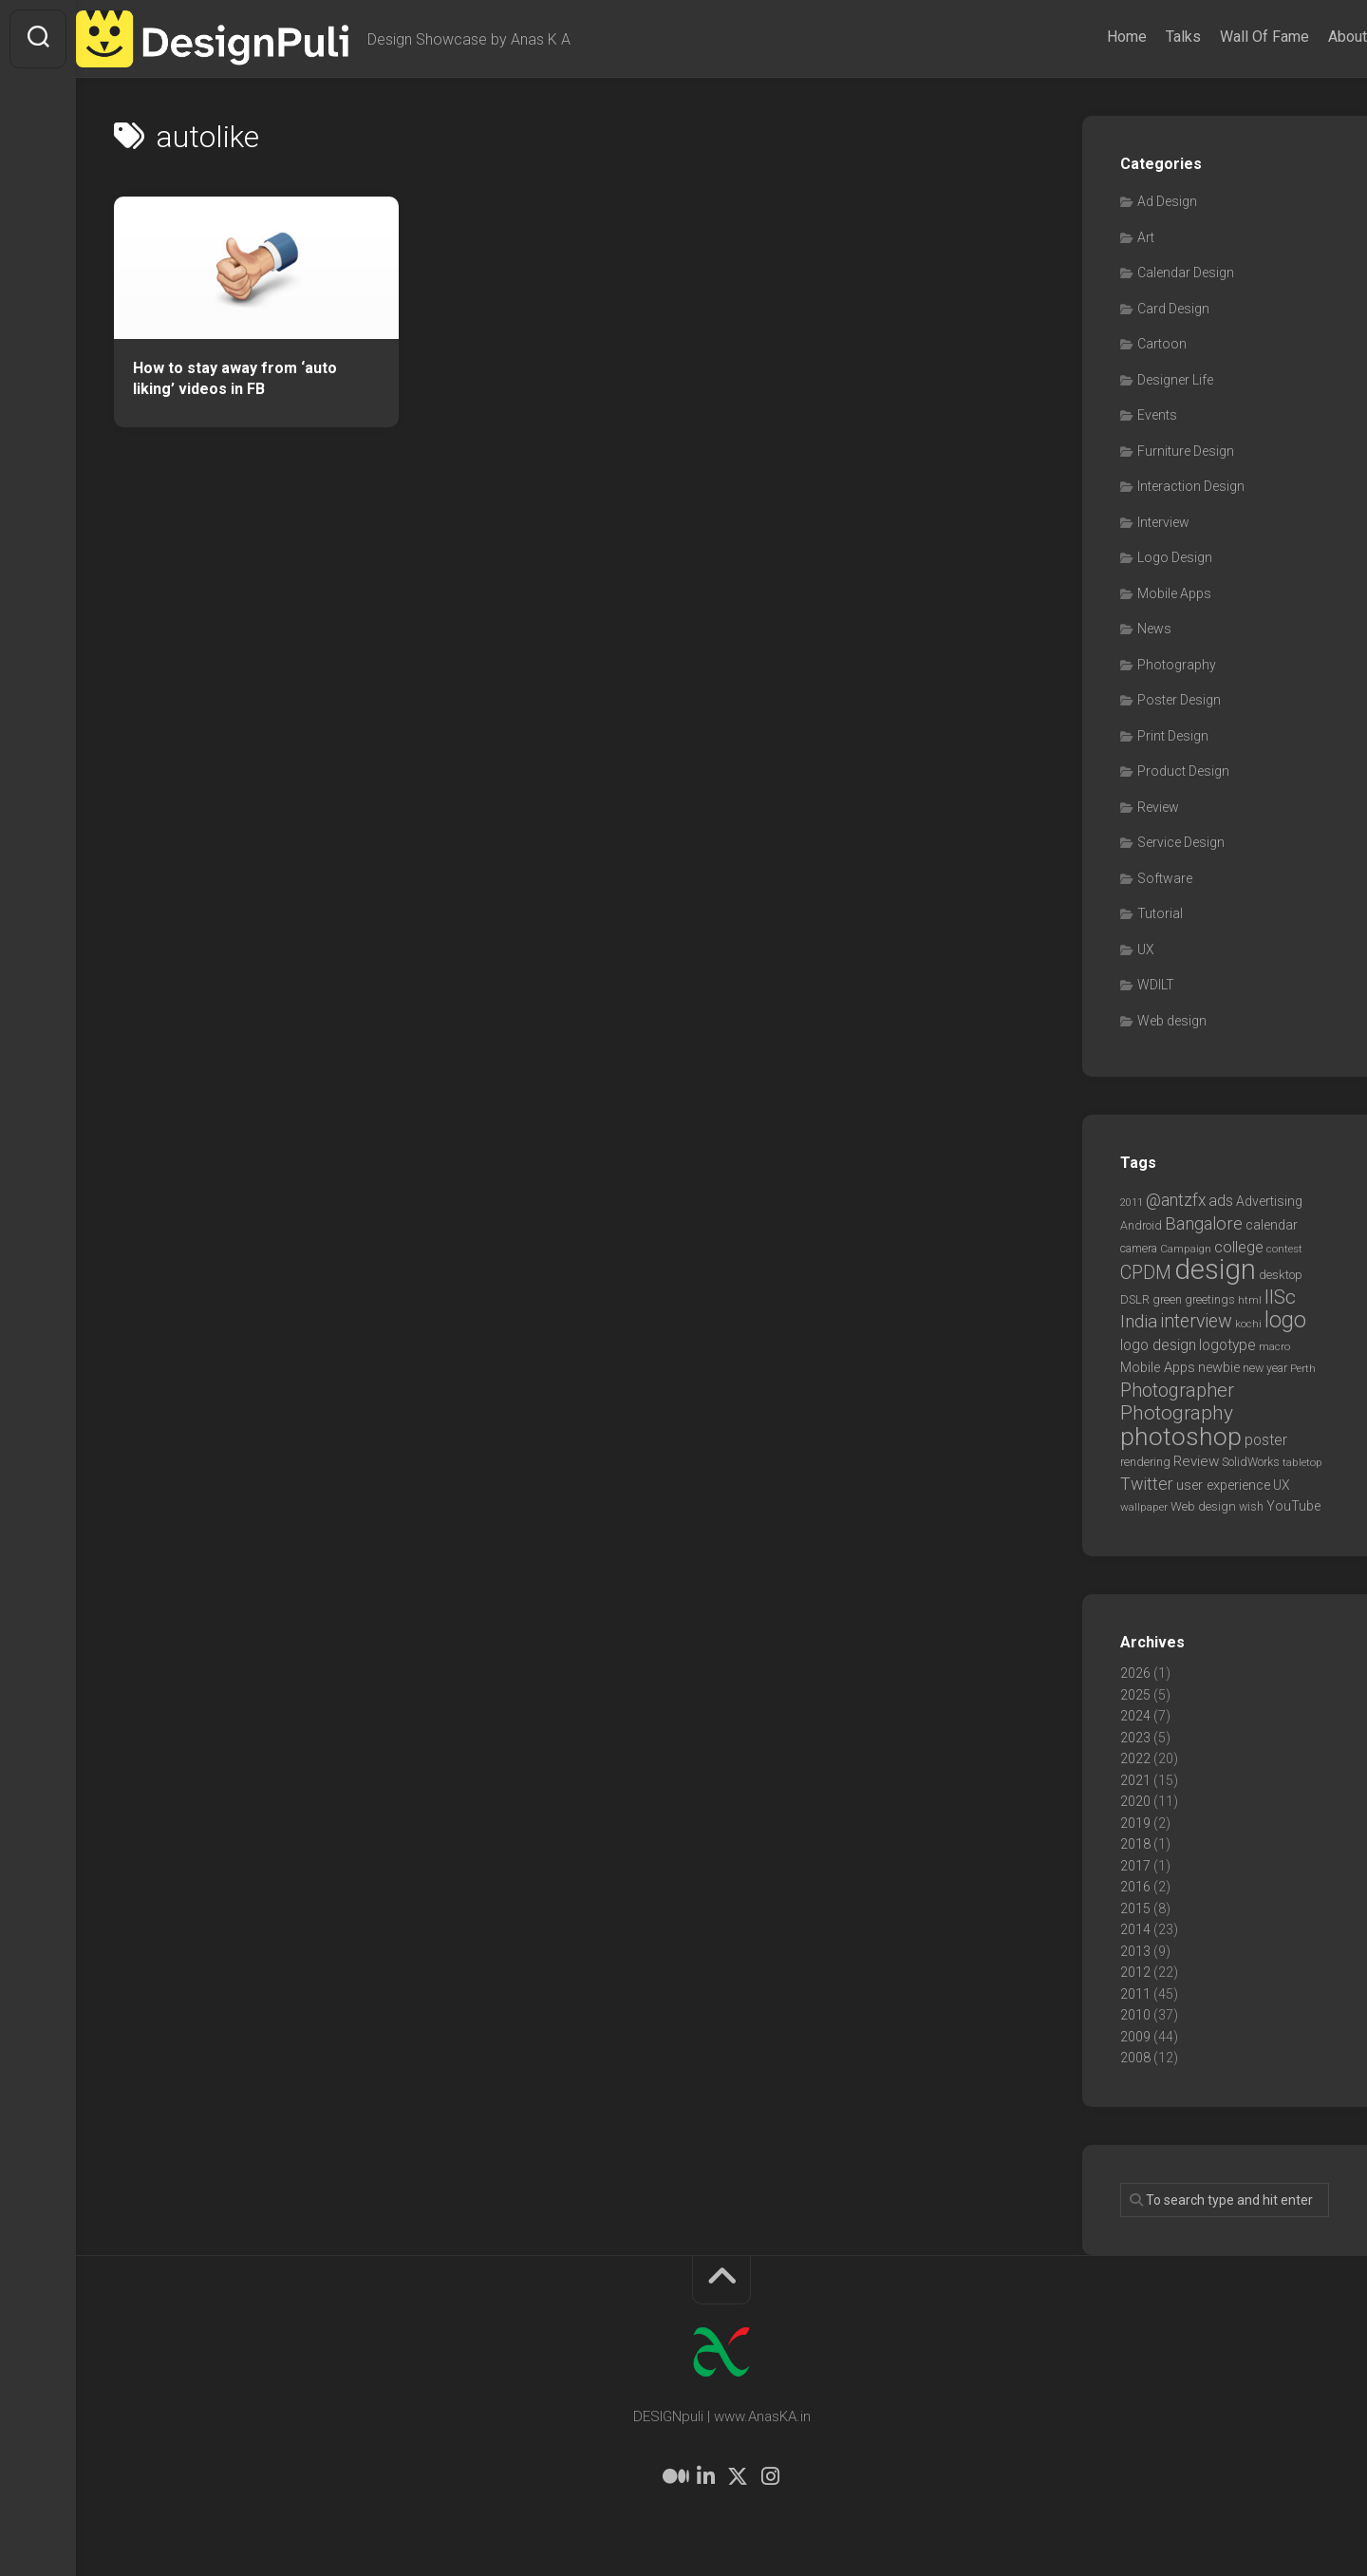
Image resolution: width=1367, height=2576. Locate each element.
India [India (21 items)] (1138, 1321)
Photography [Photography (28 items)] (1176, 1412)
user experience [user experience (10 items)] (1223, 1485)
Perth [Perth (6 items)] (1303, 1368)
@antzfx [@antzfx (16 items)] (1176, 1200)
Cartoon (1162, 343)
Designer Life (1175, 379)
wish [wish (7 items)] (1251, 1506)
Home (1089, 37)
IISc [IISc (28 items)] (1280, 1297)
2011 (1135, 1994)
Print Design (1172, 735)
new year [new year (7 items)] (1265, 1368)
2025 (1135, 1694)
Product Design (1183, 771)
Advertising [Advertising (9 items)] (1269, 1201)
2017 (1135, 1865)
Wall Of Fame (1226, 37)
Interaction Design (1191, 486)
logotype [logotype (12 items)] (1227, 1345)
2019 (1135, 1823)
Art (1145, 237)
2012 (1135, 1972)
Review (1158, 807)
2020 (1135, 1801)
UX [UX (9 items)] (1281, 1485)
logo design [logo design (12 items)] (1158, 1345)
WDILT (1155, 984)
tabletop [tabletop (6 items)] (1302, 1462)
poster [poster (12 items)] (1266, 1440)
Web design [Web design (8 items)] (1203, 1506)
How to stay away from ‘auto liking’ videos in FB (235, 379)
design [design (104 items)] (1215, 1269)
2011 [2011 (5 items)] (1131, 1202)
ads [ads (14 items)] (1220, 1201)
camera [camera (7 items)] (1138, 1248)
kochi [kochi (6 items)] (1248, 1323)
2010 (1135, 2014)
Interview (1163, 522)
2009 (1135, 2036)
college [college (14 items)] (1239, 1247)
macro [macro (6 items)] (1274, 1346)
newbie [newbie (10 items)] (1219, 1367)
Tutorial (1160, 913)
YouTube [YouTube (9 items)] (1293, 1506)
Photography (1176, 664)
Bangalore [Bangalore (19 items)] (1204, 1223)
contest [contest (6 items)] (1284, 1248)
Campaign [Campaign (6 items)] (1185, 1248)
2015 (1135, 1908)
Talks (1145, 37)
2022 (1135, 1758)
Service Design (1181, 842)
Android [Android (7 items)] (1141, 1225)
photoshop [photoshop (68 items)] (1181, 1436)
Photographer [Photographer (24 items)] (1177, 1390)
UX (1145, 949)
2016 (1135, 1886)
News (1154, 628)
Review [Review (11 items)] (1196, 1461)
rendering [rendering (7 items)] (1145, 1462)
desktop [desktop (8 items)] (1280, 1275)
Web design (1172, 1020)
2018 (1135, 1844)
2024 (1135, 1715)
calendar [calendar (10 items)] (1271, 1224)
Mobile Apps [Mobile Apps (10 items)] (1157, 1367)
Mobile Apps (1174, 593)
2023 (1135, 1737)
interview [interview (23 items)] (1196, 1321)
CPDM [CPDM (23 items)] (1145, 1273)
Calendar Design (1185, 272)
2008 (1135, 2057)
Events (1157, 415)
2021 (1135, 1780)
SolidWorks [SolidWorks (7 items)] (1251, 1462)
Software (1164, 878)
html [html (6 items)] (1250, 1300)
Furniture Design (1185, 451)
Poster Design (1179, 699)
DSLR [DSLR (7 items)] (1135, 1299)
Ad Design (1167, 201)
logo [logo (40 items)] (1285, 1320)
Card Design (1173, 308)
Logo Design (1174, 557)
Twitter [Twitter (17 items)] (1146, 1484)
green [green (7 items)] (1167, 1299)
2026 (1135, 1673)
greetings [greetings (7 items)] (1210, 1299)
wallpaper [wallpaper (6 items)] (1144, 1507)
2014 (1135, 1929)
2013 (1135, 1951)
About (1309, 37)
